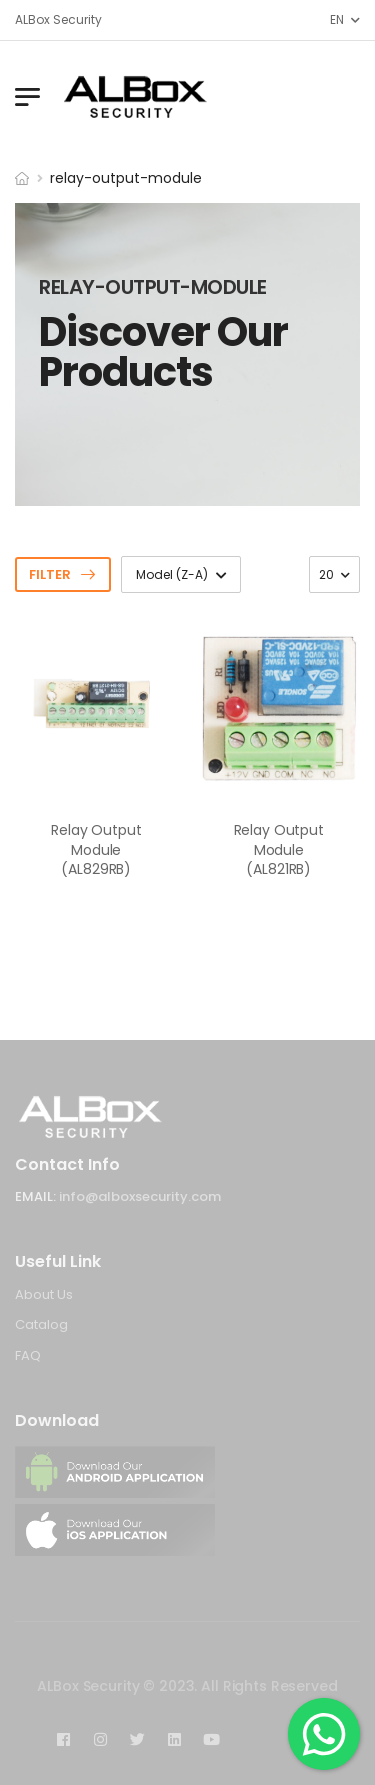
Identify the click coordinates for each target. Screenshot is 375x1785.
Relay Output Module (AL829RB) (96, 849)
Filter (50, 574)
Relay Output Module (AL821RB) (279, 849)
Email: (35, 1196)
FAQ (28, 1355)
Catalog (41, 1324)
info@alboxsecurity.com (140, 1196)
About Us (44, 1294)
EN (336, 19)
